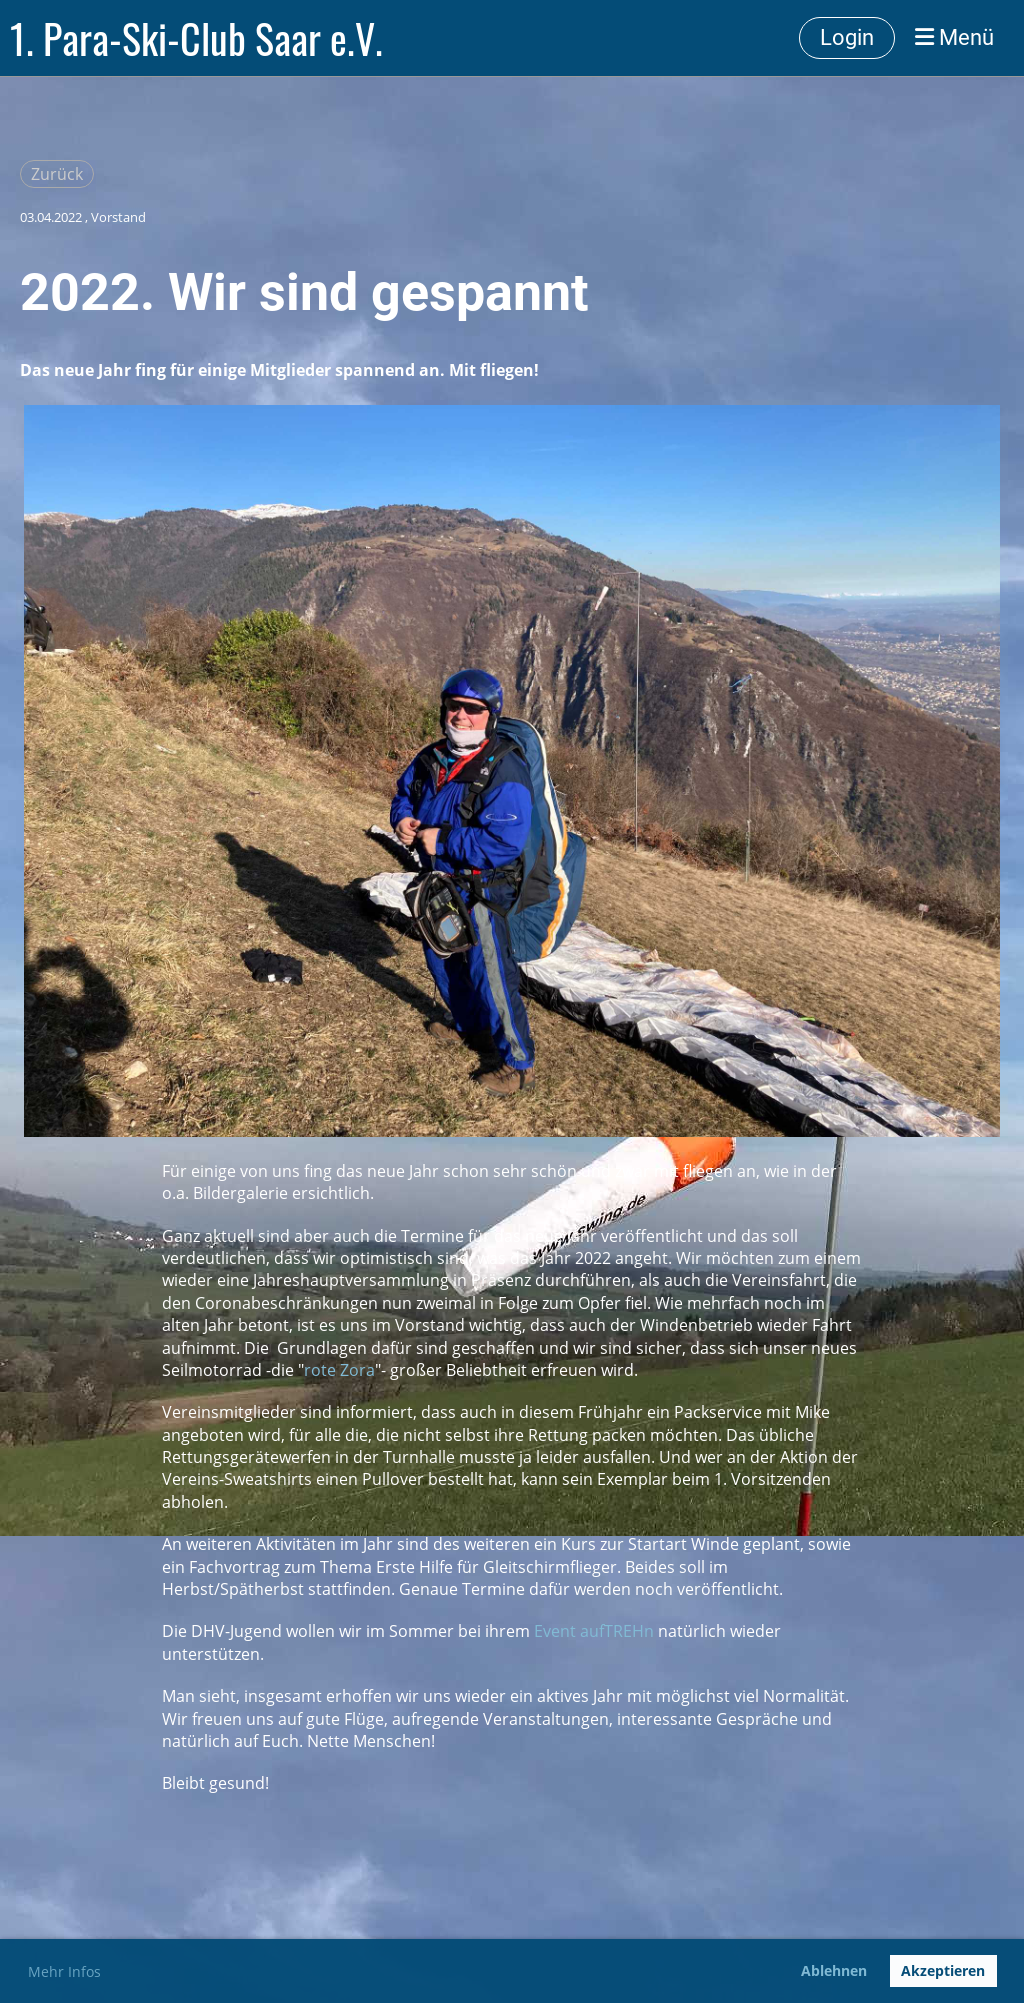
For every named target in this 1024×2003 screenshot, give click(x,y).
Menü (954, 37)
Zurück (57, 174)
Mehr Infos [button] (64, 1971)
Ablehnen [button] (834, 1970)
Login (847, 37)
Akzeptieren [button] (943, 1970)
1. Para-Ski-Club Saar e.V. (196, 38)
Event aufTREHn (594, 1631)
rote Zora (339, 1370)
